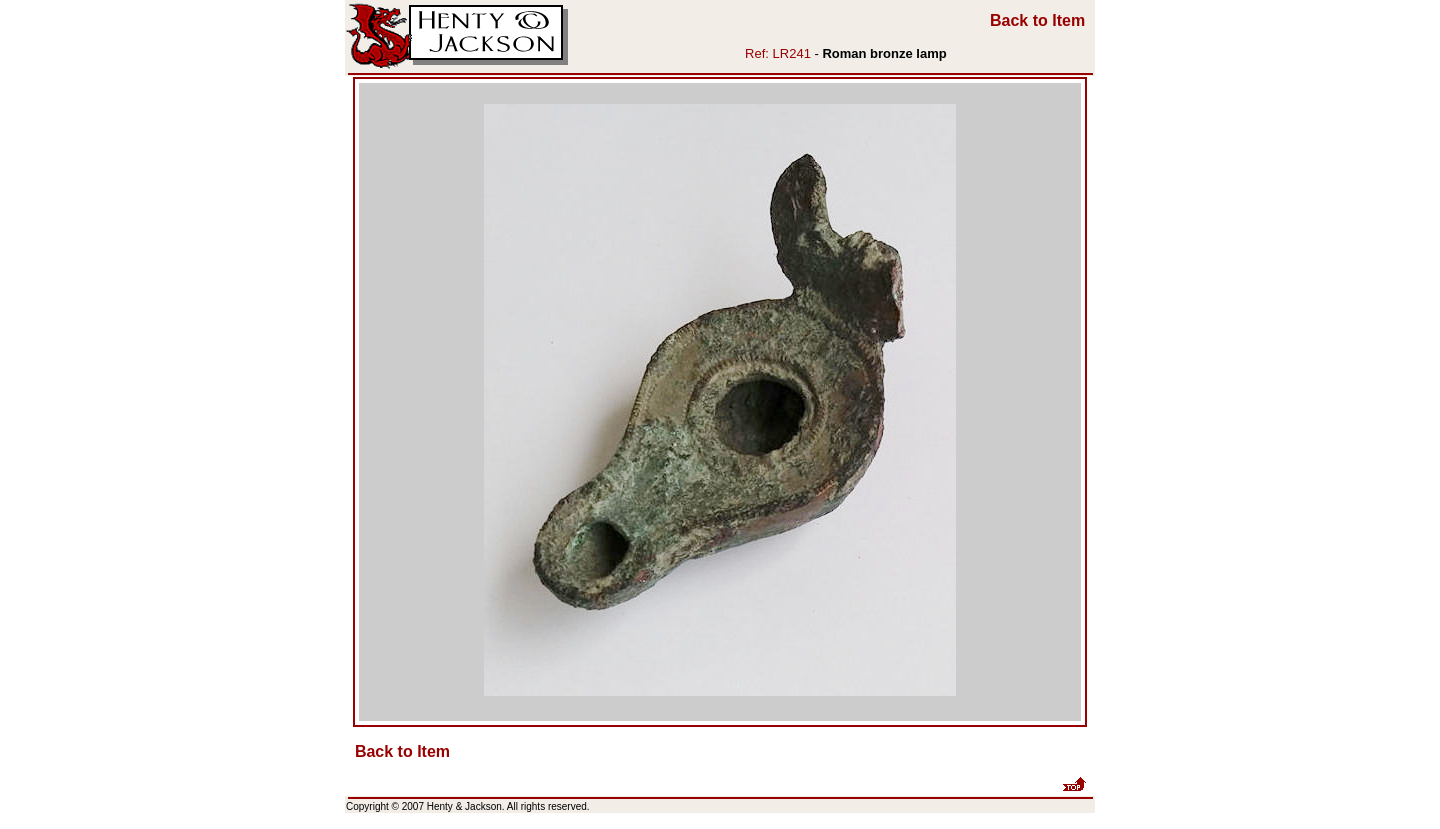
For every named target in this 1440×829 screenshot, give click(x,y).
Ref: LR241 (778, 53)
